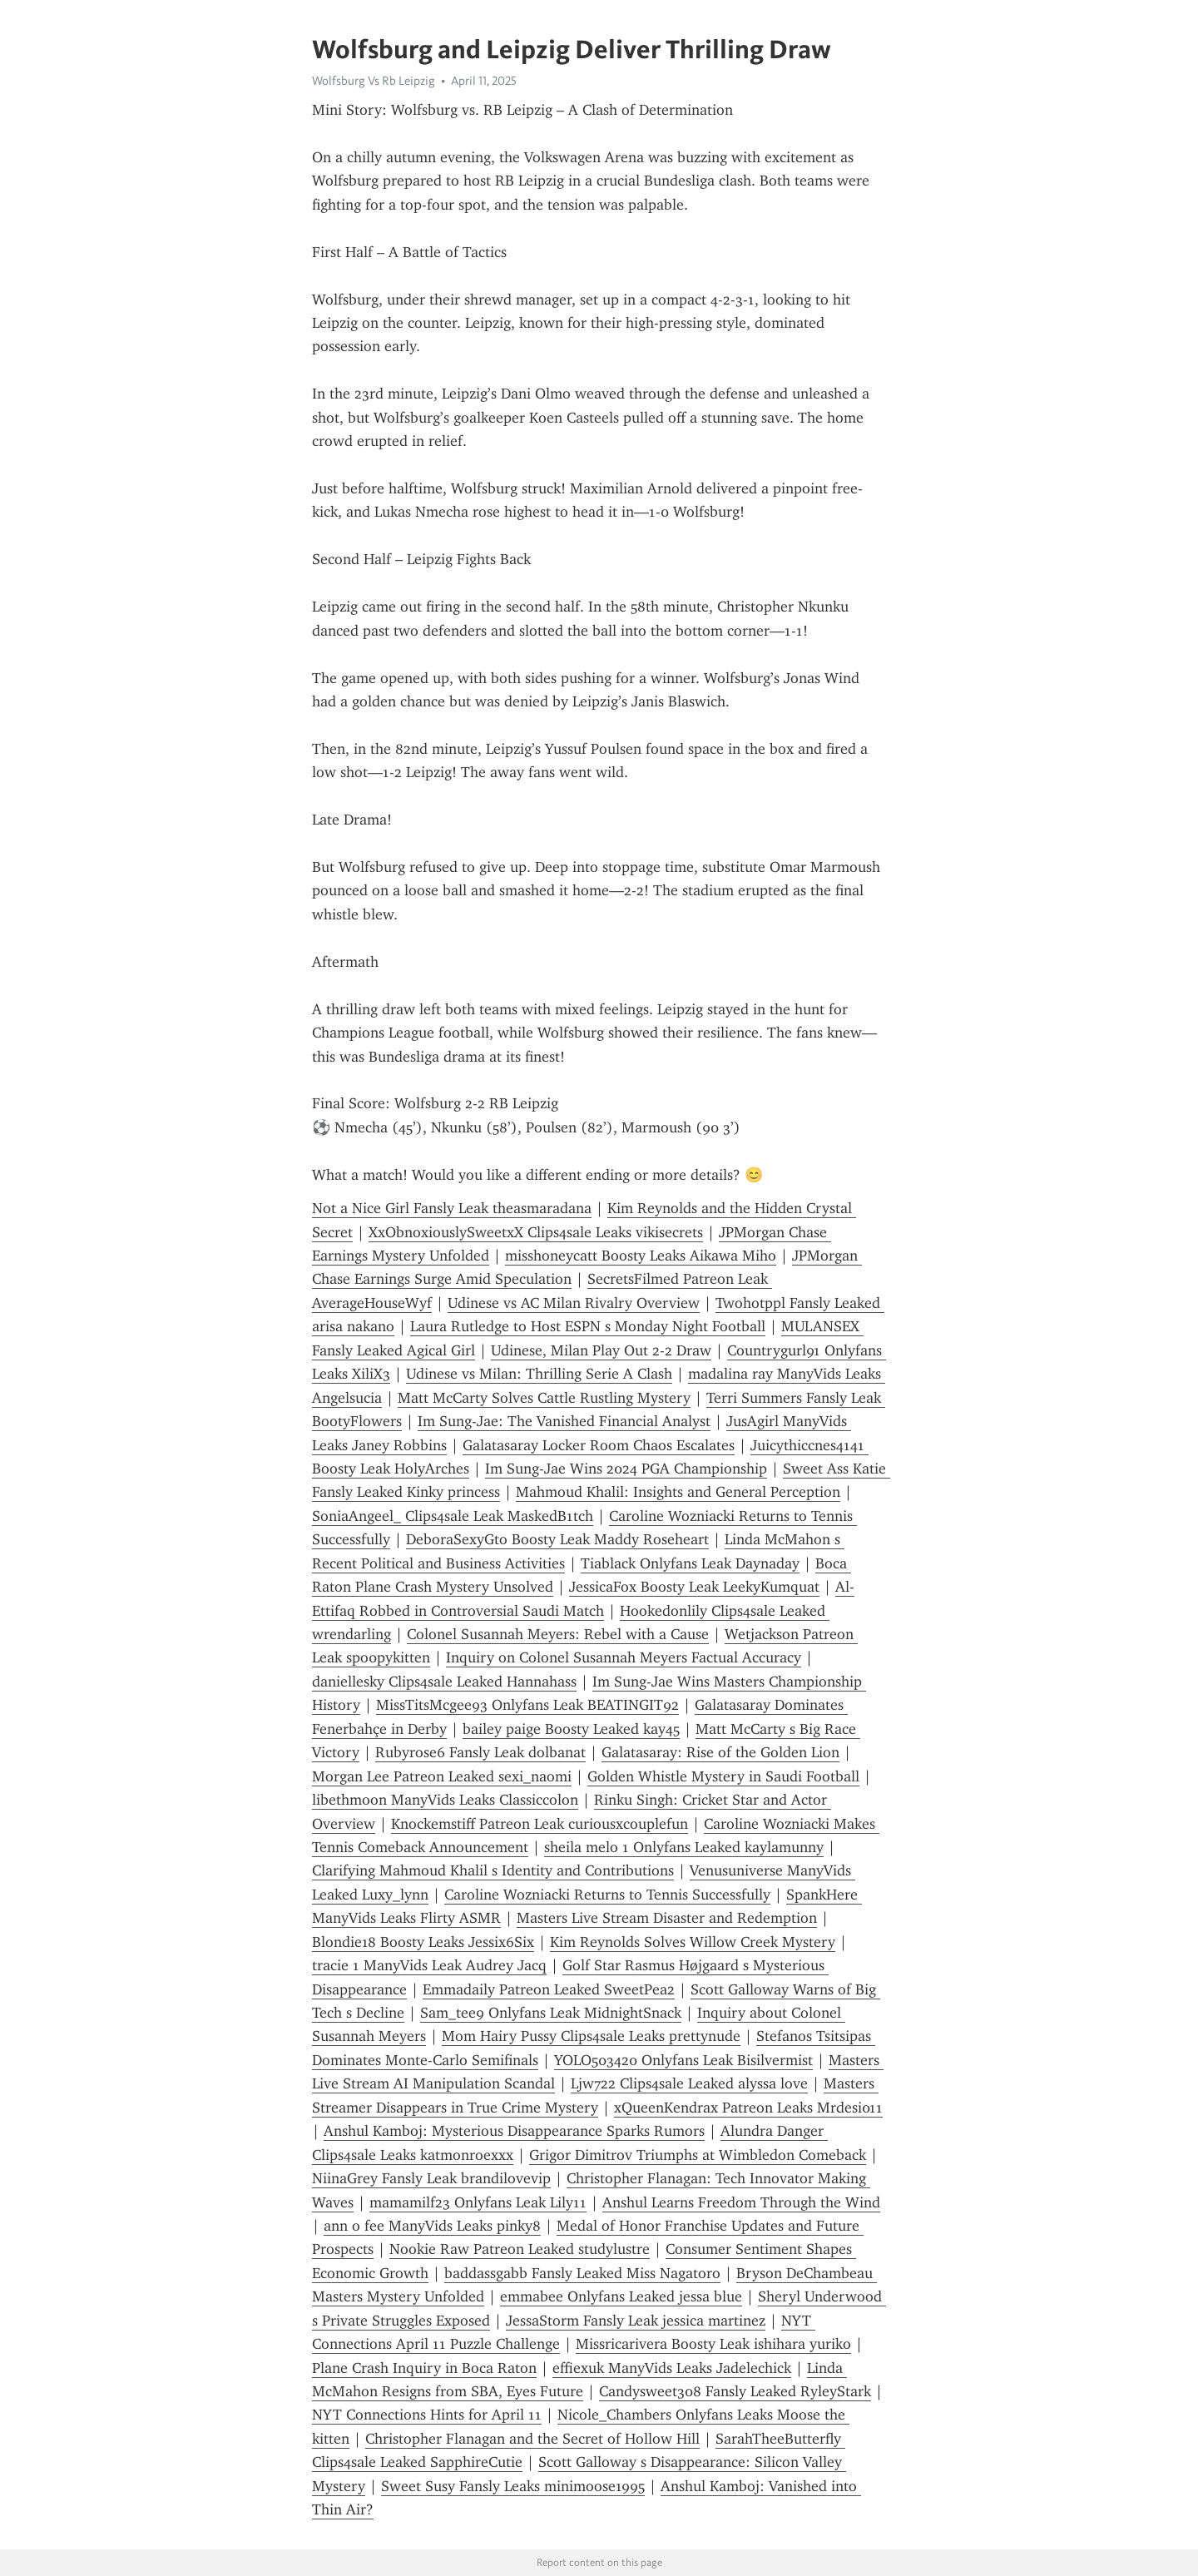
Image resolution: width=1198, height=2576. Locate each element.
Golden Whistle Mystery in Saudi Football (723, 1776)
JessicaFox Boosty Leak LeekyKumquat (694, 1587)
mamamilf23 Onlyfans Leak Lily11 (478, 2202)
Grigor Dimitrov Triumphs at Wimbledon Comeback (697, 2155)
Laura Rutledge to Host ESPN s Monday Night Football (587, 1326)
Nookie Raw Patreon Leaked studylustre (519, 2249)
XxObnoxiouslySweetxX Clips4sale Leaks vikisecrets (536, 1232)
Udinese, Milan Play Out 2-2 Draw (601, 1350)
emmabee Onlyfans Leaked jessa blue (621, 2296)
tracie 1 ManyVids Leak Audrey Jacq (429, 1965)
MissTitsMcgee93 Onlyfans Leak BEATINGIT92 (527, 1705)
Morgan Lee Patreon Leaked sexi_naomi (442, 1776)
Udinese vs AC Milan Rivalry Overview (574, 1303)
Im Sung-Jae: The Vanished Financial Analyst (564, 1421)
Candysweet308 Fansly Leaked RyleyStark (735, 2391)
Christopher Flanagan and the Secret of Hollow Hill (532, 2439)
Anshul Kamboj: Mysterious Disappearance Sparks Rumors (514, 2131)
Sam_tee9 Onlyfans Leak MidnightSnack (550, 2013)
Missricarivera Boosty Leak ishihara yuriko (713, 2344)
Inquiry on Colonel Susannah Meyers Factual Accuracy (623, 1657)
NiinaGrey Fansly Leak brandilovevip (431, 2178)
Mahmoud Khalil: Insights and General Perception (678, 1492)
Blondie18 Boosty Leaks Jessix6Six (423, 1942)
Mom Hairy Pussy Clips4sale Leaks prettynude (591, 2036)
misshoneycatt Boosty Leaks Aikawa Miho (640, 1255)
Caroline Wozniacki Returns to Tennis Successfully (607, 1894)
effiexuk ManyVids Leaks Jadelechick (671, 2368)
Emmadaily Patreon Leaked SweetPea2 (549, 1989)
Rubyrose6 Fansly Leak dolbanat (480, 1752)
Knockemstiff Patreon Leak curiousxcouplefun (539, 1824)
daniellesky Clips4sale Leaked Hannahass (444, 1681)
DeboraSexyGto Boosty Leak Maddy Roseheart (557, 1539)
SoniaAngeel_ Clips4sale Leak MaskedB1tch (452, 1516)
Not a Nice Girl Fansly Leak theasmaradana (452, 1208)
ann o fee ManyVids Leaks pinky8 (432, 2226)
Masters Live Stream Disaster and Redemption (667, 1918)
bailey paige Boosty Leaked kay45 (571, 1729)
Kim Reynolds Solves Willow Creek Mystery (692, 1942)
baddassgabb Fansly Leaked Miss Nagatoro (582, 2273)
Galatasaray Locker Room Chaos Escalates (599, 1445)
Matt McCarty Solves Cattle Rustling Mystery (544, 1398)
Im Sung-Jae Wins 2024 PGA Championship (626, 1468)
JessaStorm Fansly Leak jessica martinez (635, 2320)
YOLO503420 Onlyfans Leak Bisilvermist (683, 2060)
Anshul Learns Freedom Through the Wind (741, 2202)
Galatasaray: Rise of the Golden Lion (720, 1752)
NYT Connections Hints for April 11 (427, 2414)
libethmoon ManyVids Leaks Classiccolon (445, 1800)
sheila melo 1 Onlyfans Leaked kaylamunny (684, 1847)
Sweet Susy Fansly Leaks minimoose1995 (513, 2486)
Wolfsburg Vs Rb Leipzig (373, 80)
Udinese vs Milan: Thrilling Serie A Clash (539, 1374)
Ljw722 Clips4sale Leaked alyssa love (689, 2083)
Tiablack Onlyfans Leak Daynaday (690, 1563)
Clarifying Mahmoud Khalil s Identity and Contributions (493, 1870)
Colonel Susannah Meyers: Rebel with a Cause (558, 1634)
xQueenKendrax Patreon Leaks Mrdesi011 (748, 2107)
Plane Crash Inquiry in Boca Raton (424, 2368)
